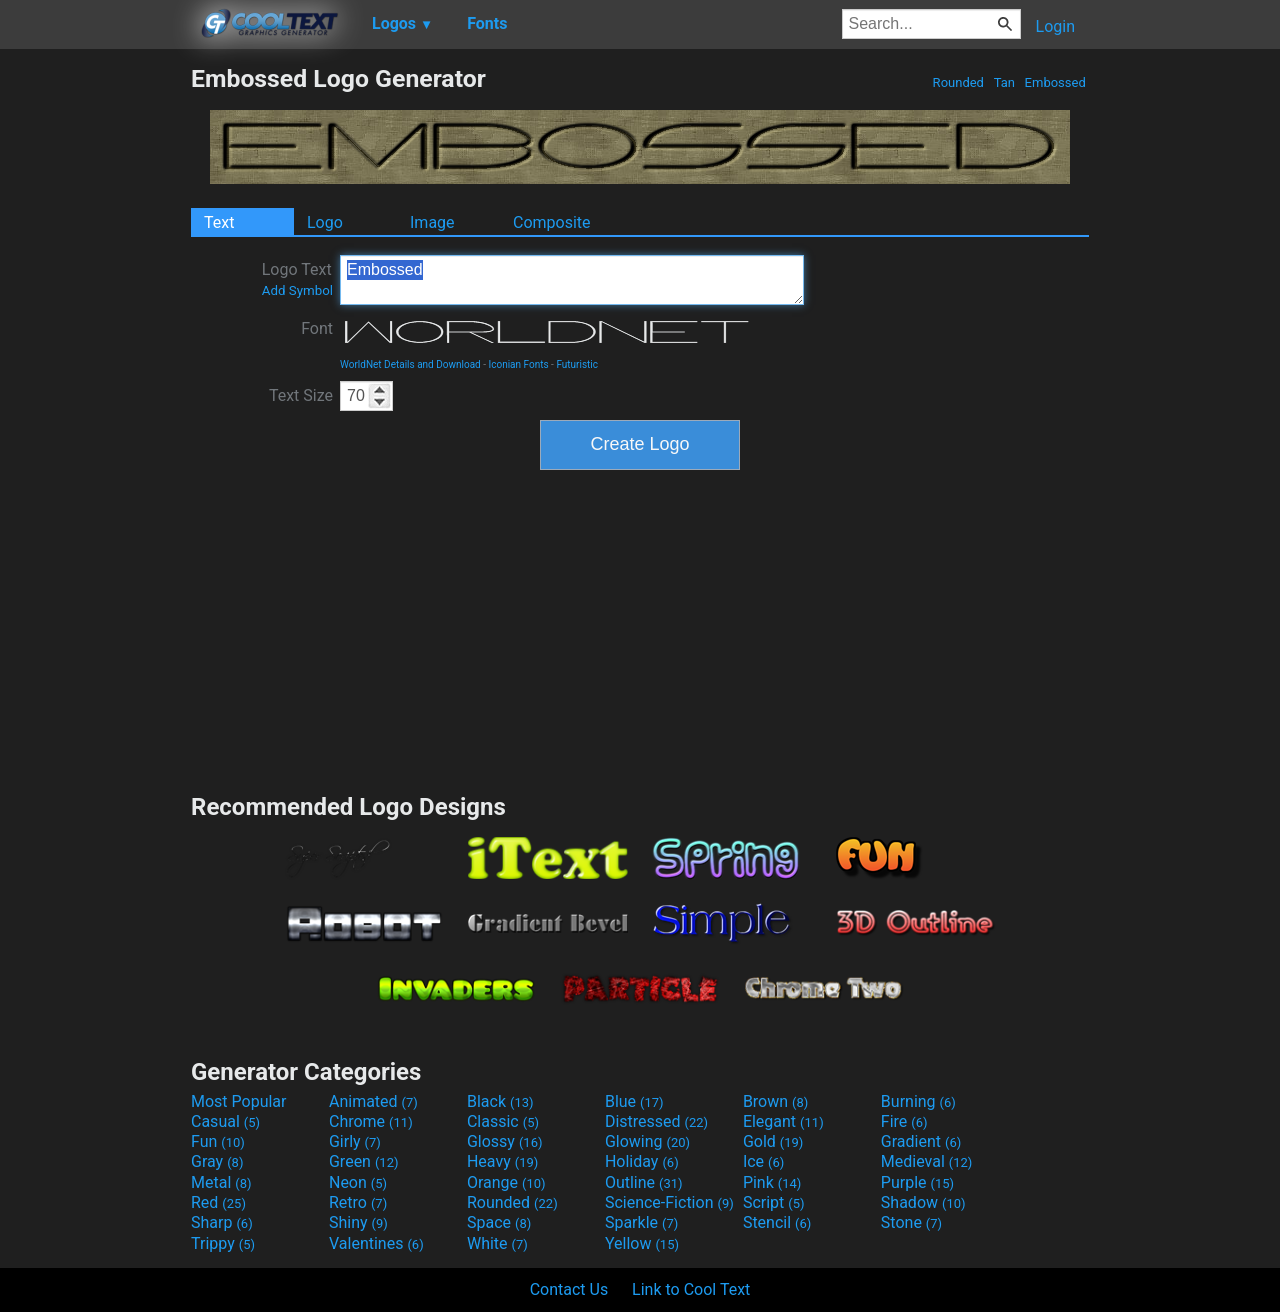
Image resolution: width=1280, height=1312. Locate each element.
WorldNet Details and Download (410, 364)
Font (317, 328)
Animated (373, 1101)
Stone (911, 1222)
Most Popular (239, 1101)
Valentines (376, 1243)
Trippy (223, 1243)
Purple (917, 1182)
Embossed (1055, 82)
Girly (355, 1141)
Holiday (642, 1161)
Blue (634, 1101)
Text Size (301, 395)
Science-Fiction (669, 1202)
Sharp (222, 1222)
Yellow (642, 1243)
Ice (763, 1161)
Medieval (927, 1161)
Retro (358, 1202)
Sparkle (641, 1222)
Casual (225, 1121)
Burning (918, 1101)
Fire (904, 1121)
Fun (218, 1141)
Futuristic (577, 364)
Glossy (505, 1141)
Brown (775, 1101)
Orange (506, 1182)
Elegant (783, 1121)
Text (219, 222)
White (497, 1243)
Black (500, 1101)
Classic (503, 1121)
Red (218, 1202)
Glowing (647, 1141)
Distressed (656, 1121)
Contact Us (569, 1289)
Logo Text (297, 279)
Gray (217, 1161)
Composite (552, 222)
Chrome (371, 1121)
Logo (325, 222)
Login (1055, 26)
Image (432, 222)
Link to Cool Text (691, 1289)
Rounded (958, 82)
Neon (358, 1182)
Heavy (502, 1161)
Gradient (921, 1141)
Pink (772, 1182)
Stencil (777, 1222)
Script (774, 1202)
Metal (221, 1182)
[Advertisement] (95, 364)
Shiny (358, 1222)
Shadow (923, 1202)
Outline (644, 1182)
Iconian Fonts (519, 364)
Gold (773, 1141)
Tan (1004, 82)
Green (364, 1161)
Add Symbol (297, 290)
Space (499, 1222)
